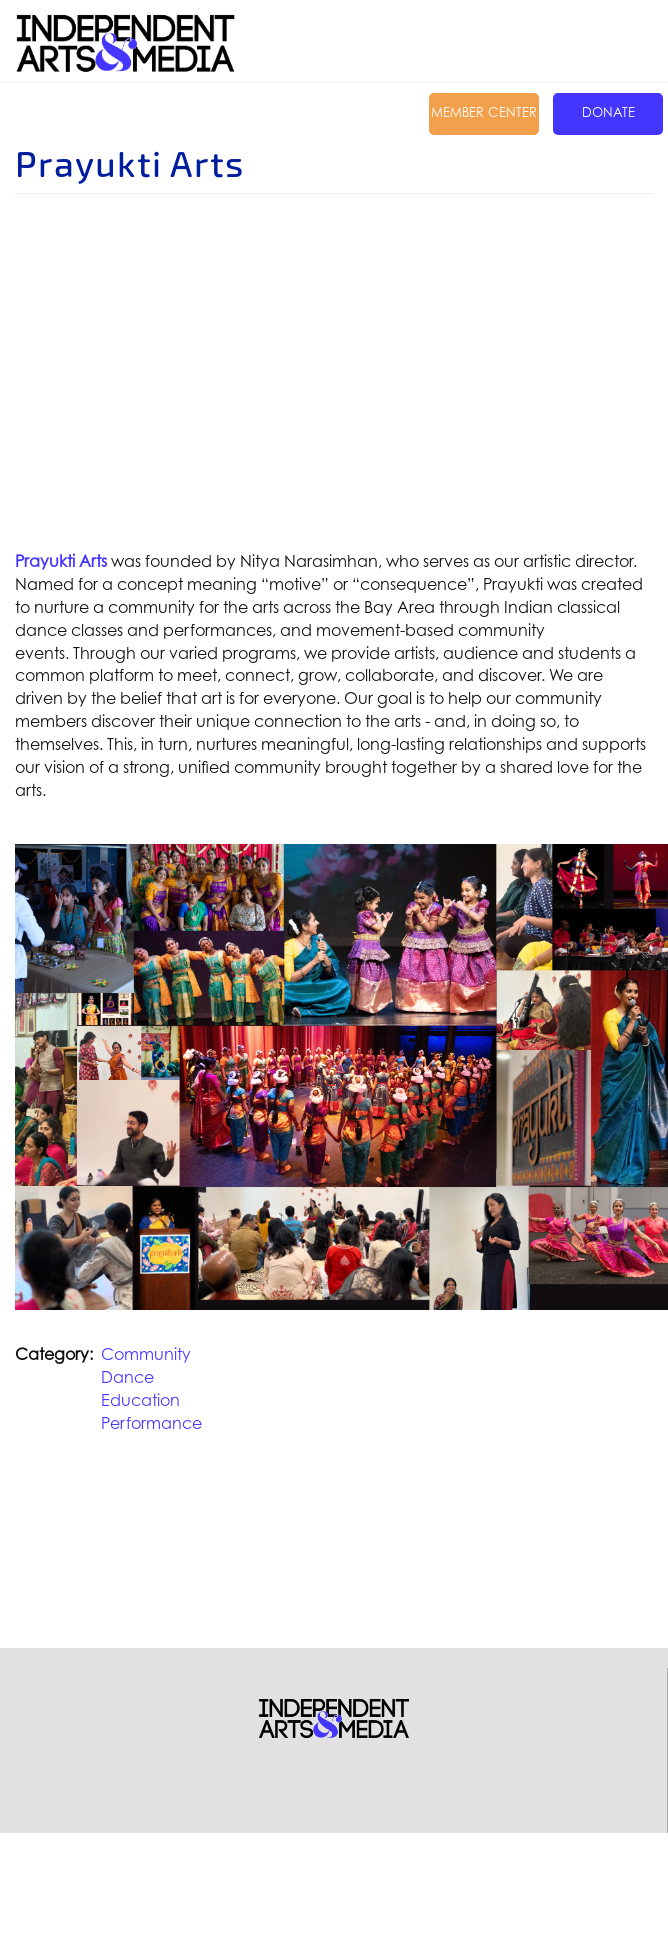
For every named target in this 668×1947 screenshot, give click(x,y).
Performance (151, 1423)
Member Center (484, 112)
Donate (608, 112)
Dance (127, 1377)
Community (146, 1354)
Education (140, 1400)
